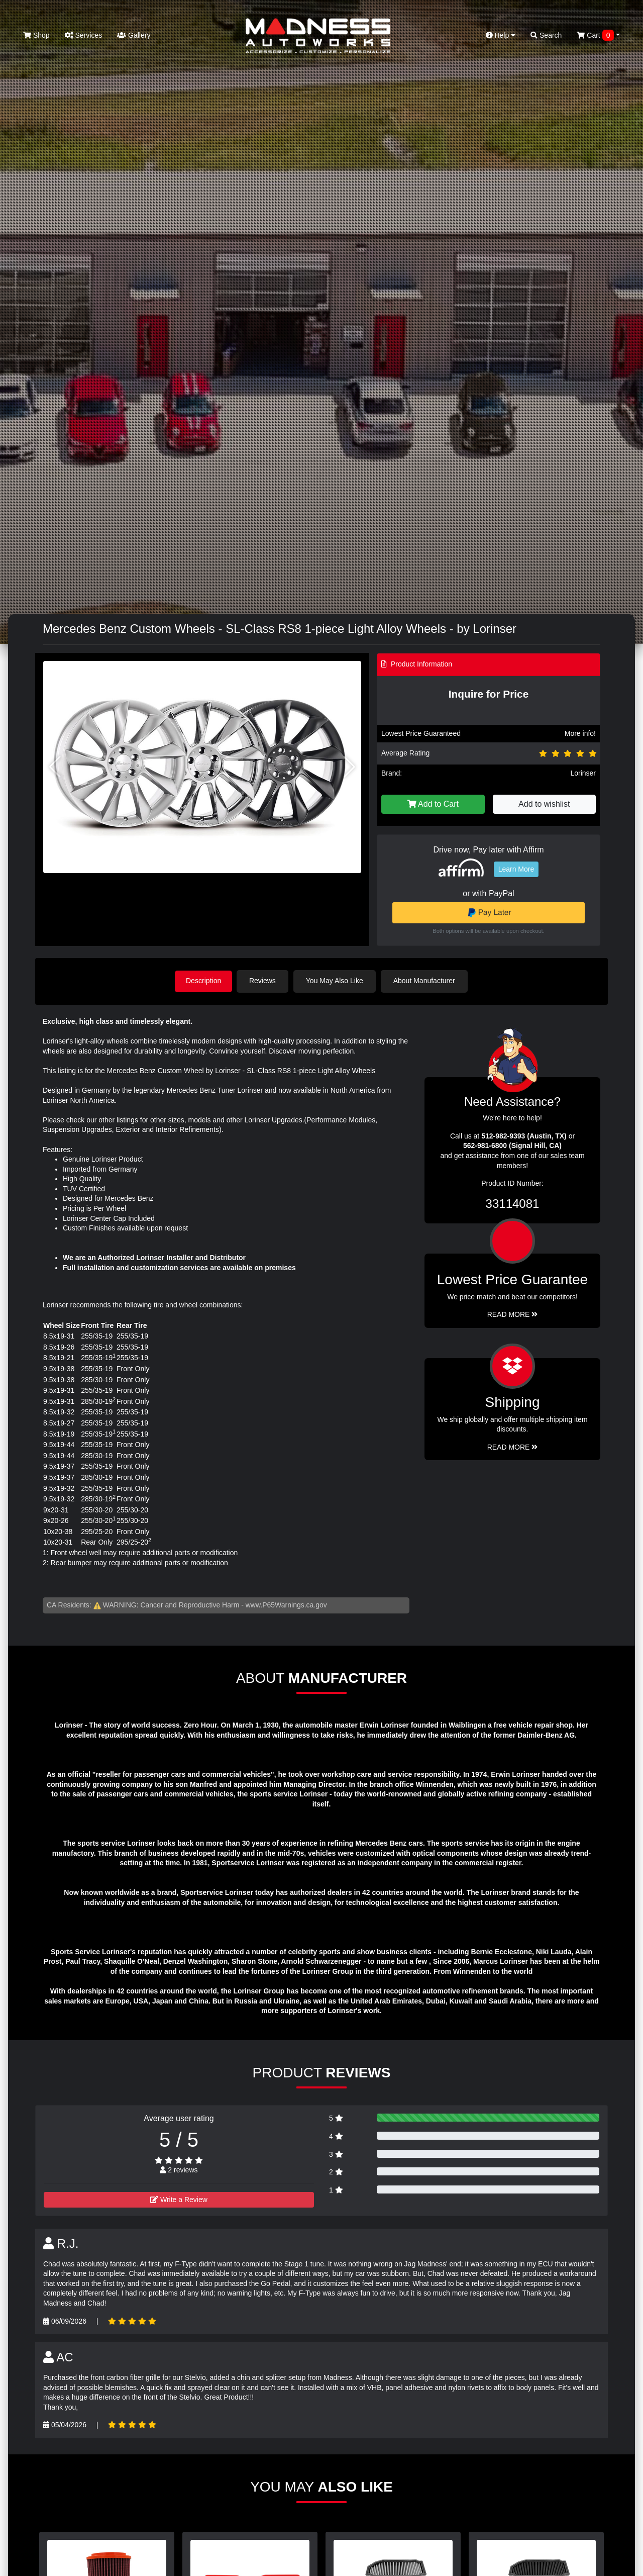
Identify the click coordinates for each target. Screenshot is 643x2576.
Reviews (264, 981)
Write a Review (178, 2199)
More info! (580, 733)
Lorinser (583, 773)
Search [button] (546, 35)
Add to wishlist (544, 804)
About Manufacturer (426, 981)
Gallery (133, 35)
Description (203, 981)
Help (501, 35)
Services (83, 35)
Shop (36, 35)
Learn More (516, 869)
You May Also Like (336, 981)
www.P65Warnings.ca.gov (286, 1604)
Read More (512, 1314)
